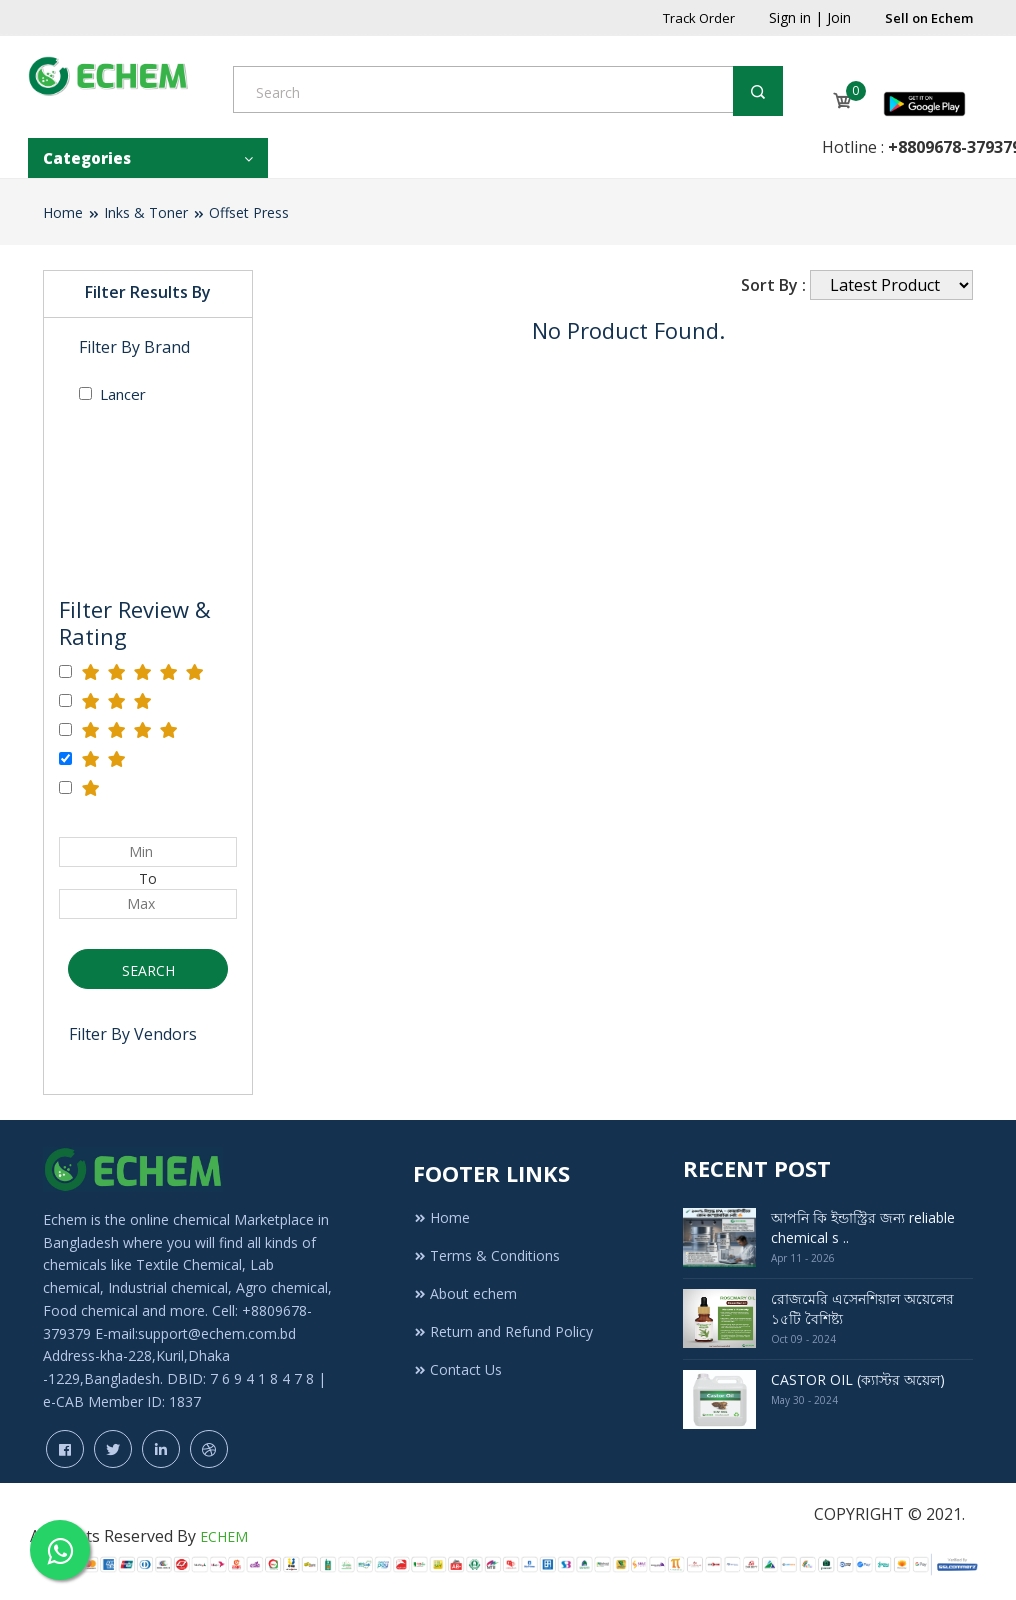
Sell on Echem (929, 18)
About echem (465, 1293)
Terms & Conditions (486, 1255)
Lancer (112, 394)
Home (63, 212)
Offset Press (249, 212)
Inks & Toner (146, 212)
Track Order (699, 18)
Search (148, 970)
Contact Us (457, 1369)
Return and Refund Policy (503, 1331)
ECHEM (224, 1536)
